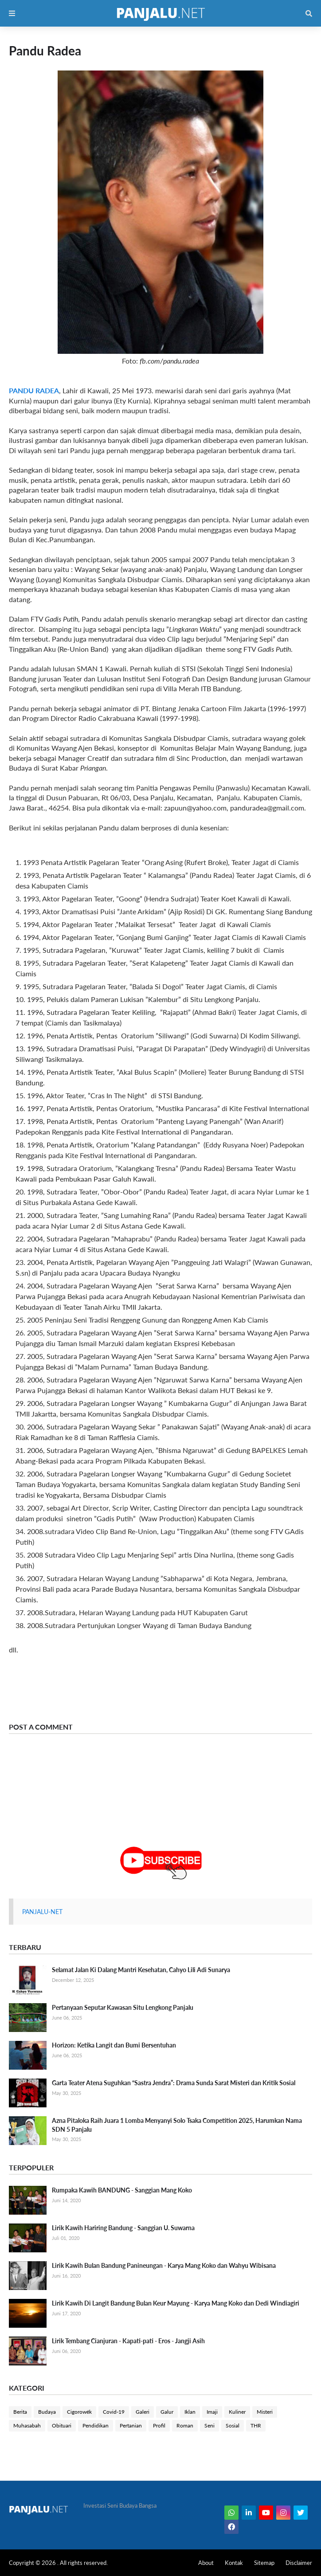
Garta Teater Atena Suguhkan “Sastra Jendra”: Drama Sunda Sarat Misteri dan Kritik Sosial (173, 2083)
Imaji (212, 2411)
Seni (209, 2425)
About (206, 2562)
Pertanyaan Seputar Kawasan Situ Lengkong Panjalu (122, 2007)
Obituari (61, 2425)
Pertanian (131, 2425)
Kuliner (237, 2411)
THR (256, 2425)
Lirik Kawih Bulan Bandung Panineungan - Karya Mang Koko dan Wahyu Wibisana (164, 2265)
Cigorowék (79, 2411)
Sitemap (264, 2562)
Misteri (265, 2411)
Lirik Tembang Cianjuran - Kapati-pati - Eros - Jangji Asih (128, 2341)
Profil (159, 2425)
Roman (184, 2425)
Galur (166, 2411)
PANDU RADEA (34, 390)
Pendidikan (95, 2425)
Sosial (232, 2425)
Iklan (190, 2411)
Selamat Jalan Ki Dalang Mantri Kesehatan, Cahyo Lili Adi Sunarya (141, 1969)
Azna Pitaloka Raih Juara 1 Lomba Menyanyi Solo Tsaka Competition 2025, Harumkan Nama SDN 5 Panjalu (177, 2125)
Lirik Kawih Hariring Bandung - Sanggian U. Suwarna (123, 2227)
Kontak (234, 2562)
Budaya (47, 2411)
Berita (20, 2411)
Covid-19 (114, 2411)
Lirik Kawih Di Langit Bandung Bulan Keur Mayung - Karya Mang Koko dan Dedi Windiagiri (175, 2303)
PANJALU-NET (42, 1911)
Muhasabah (27, 2425)
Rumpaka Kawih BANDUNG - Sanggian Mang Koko (122, 2190)
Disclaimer (299, 2562)
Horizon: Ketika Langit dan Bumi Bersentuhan (114, 2045)
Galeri (142, 2411)
